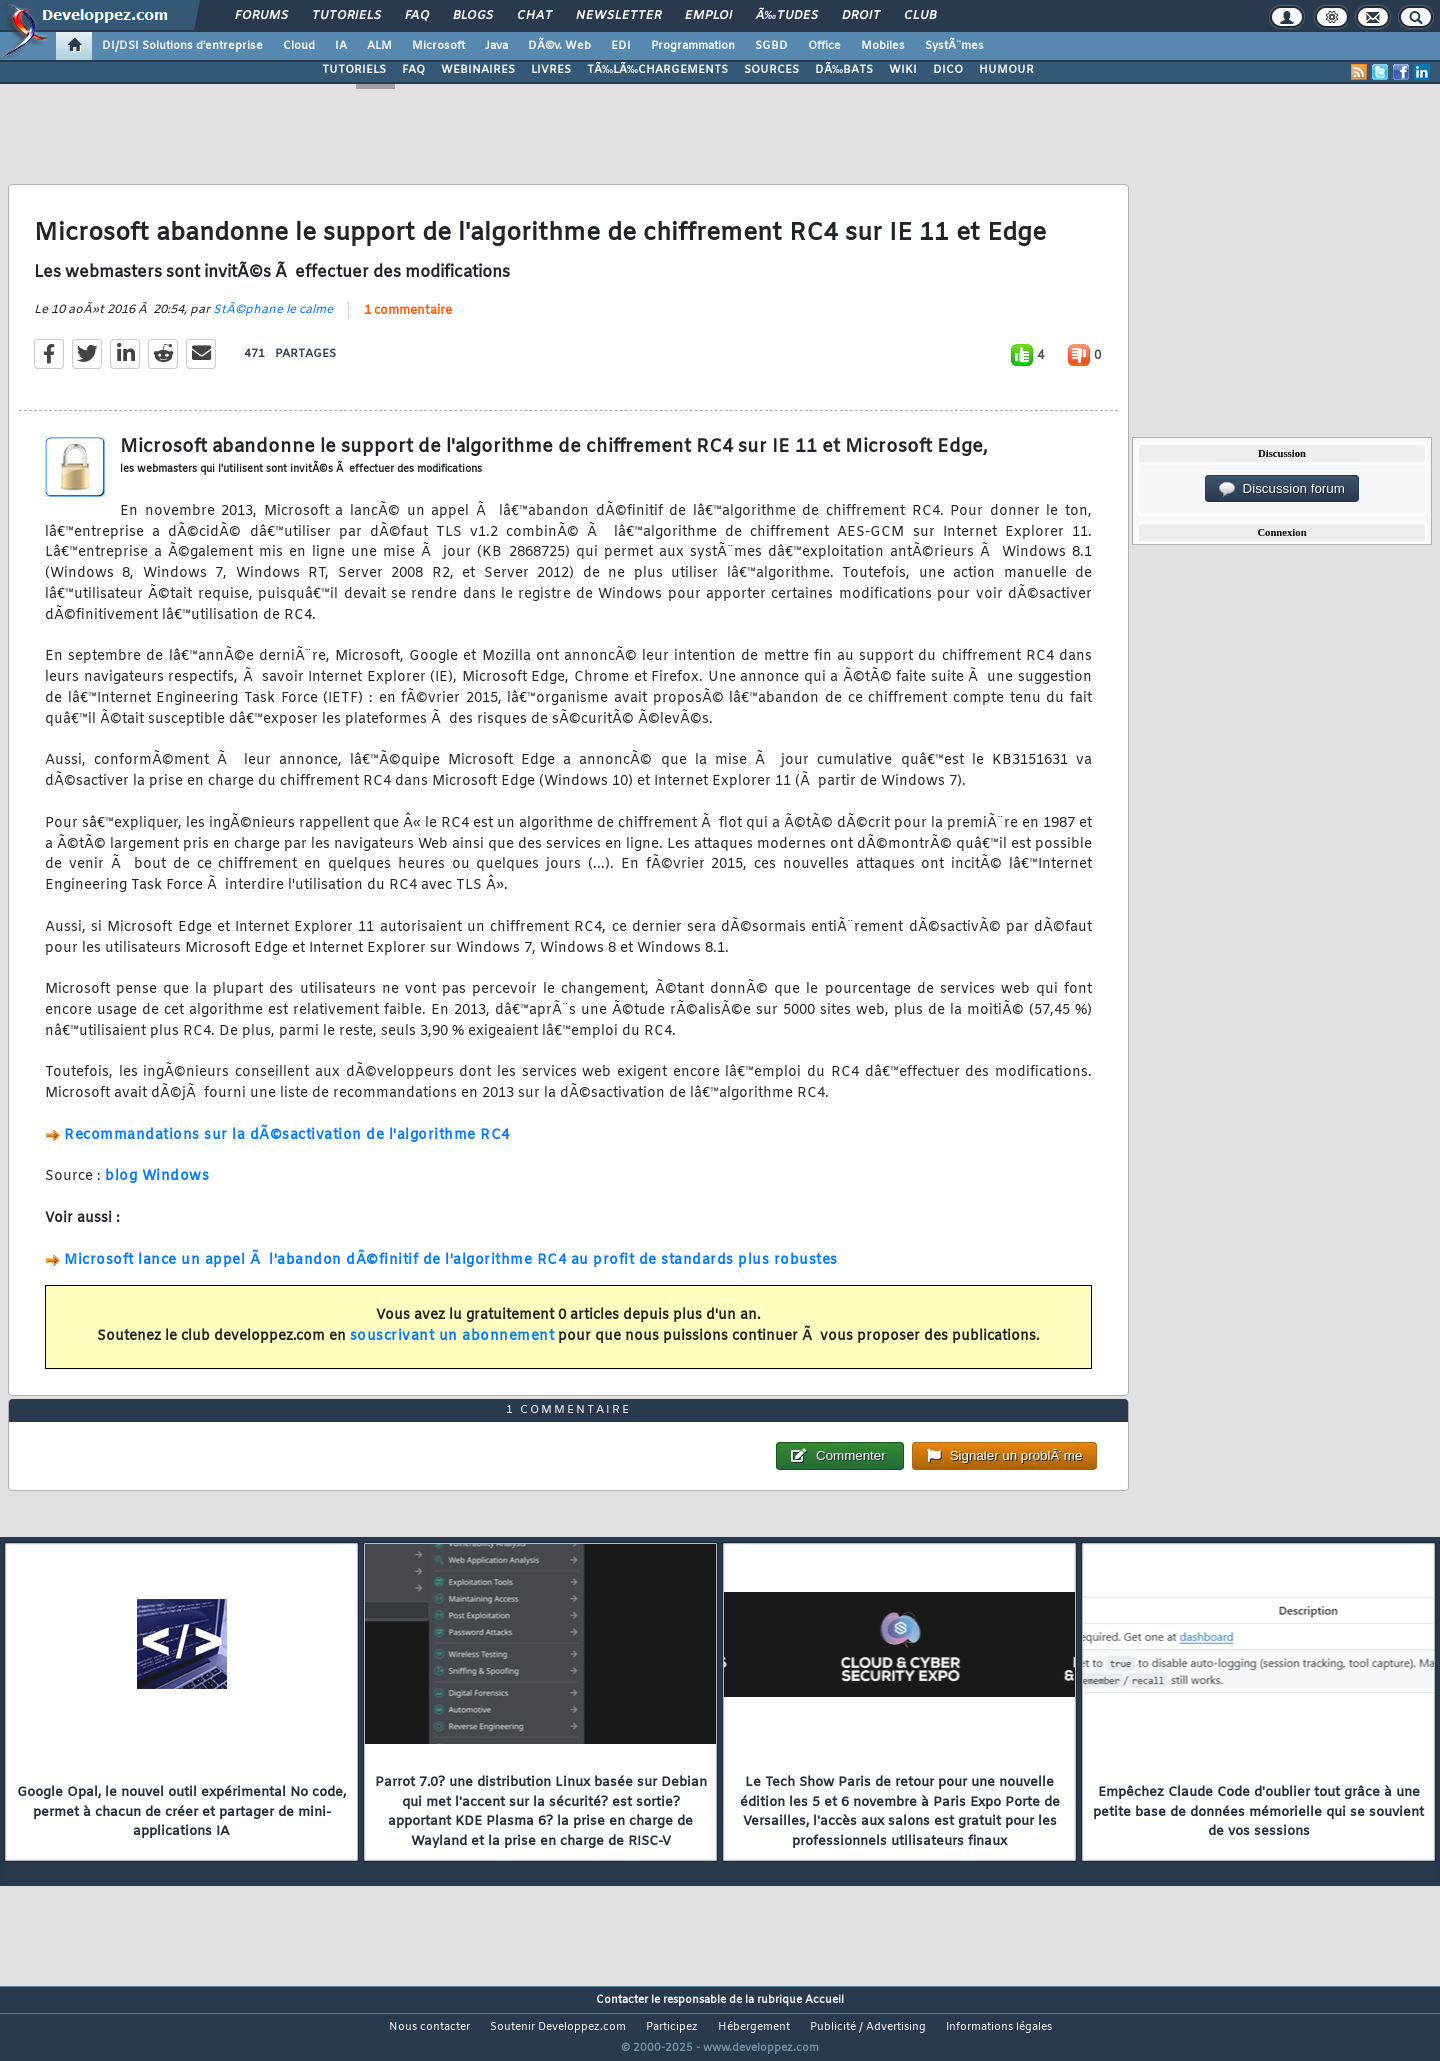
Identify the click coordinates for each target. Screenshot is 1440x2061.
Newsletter (618, 16)
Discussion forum (1282, 489)
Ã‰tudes (787, 16)
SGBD (771, 46)
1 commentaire (408, 323)
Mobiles (883, 46)
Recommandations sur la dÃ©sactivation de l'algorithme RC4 (287, 1147)
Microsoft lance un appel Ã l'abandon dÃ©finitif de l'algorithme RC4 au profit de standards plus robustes (451, 1272)
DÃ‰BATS (844, 70)
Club (920, 16)
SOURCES (771, 70)
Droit (861, 16)
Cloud (299, 46)
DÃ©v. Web (559, 46)
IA (341, 46)
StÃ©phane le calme (273, 322)
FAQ (417, 16)
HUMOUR (1006, 70)
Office (824, 46)
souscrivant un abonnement (452, 1348)
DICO (948, 70)
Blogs (473, 16)
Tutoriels (346, 16)
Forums (261, 16)
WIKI (903, 70)
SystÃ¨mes (954, 46)
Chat (534, 16)
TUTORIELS (354, 70)
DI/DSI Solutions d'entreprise (182, 46)
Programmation (693, 46)
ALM (379, 46)
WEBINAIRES (478, 70)
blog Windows (157, 1189)
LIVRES (551, 70)
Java (496, 46)
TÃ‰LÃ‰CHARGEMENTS (657, 70)
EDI (621, 46)
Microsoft (438, 46)
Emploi (708, 16)
